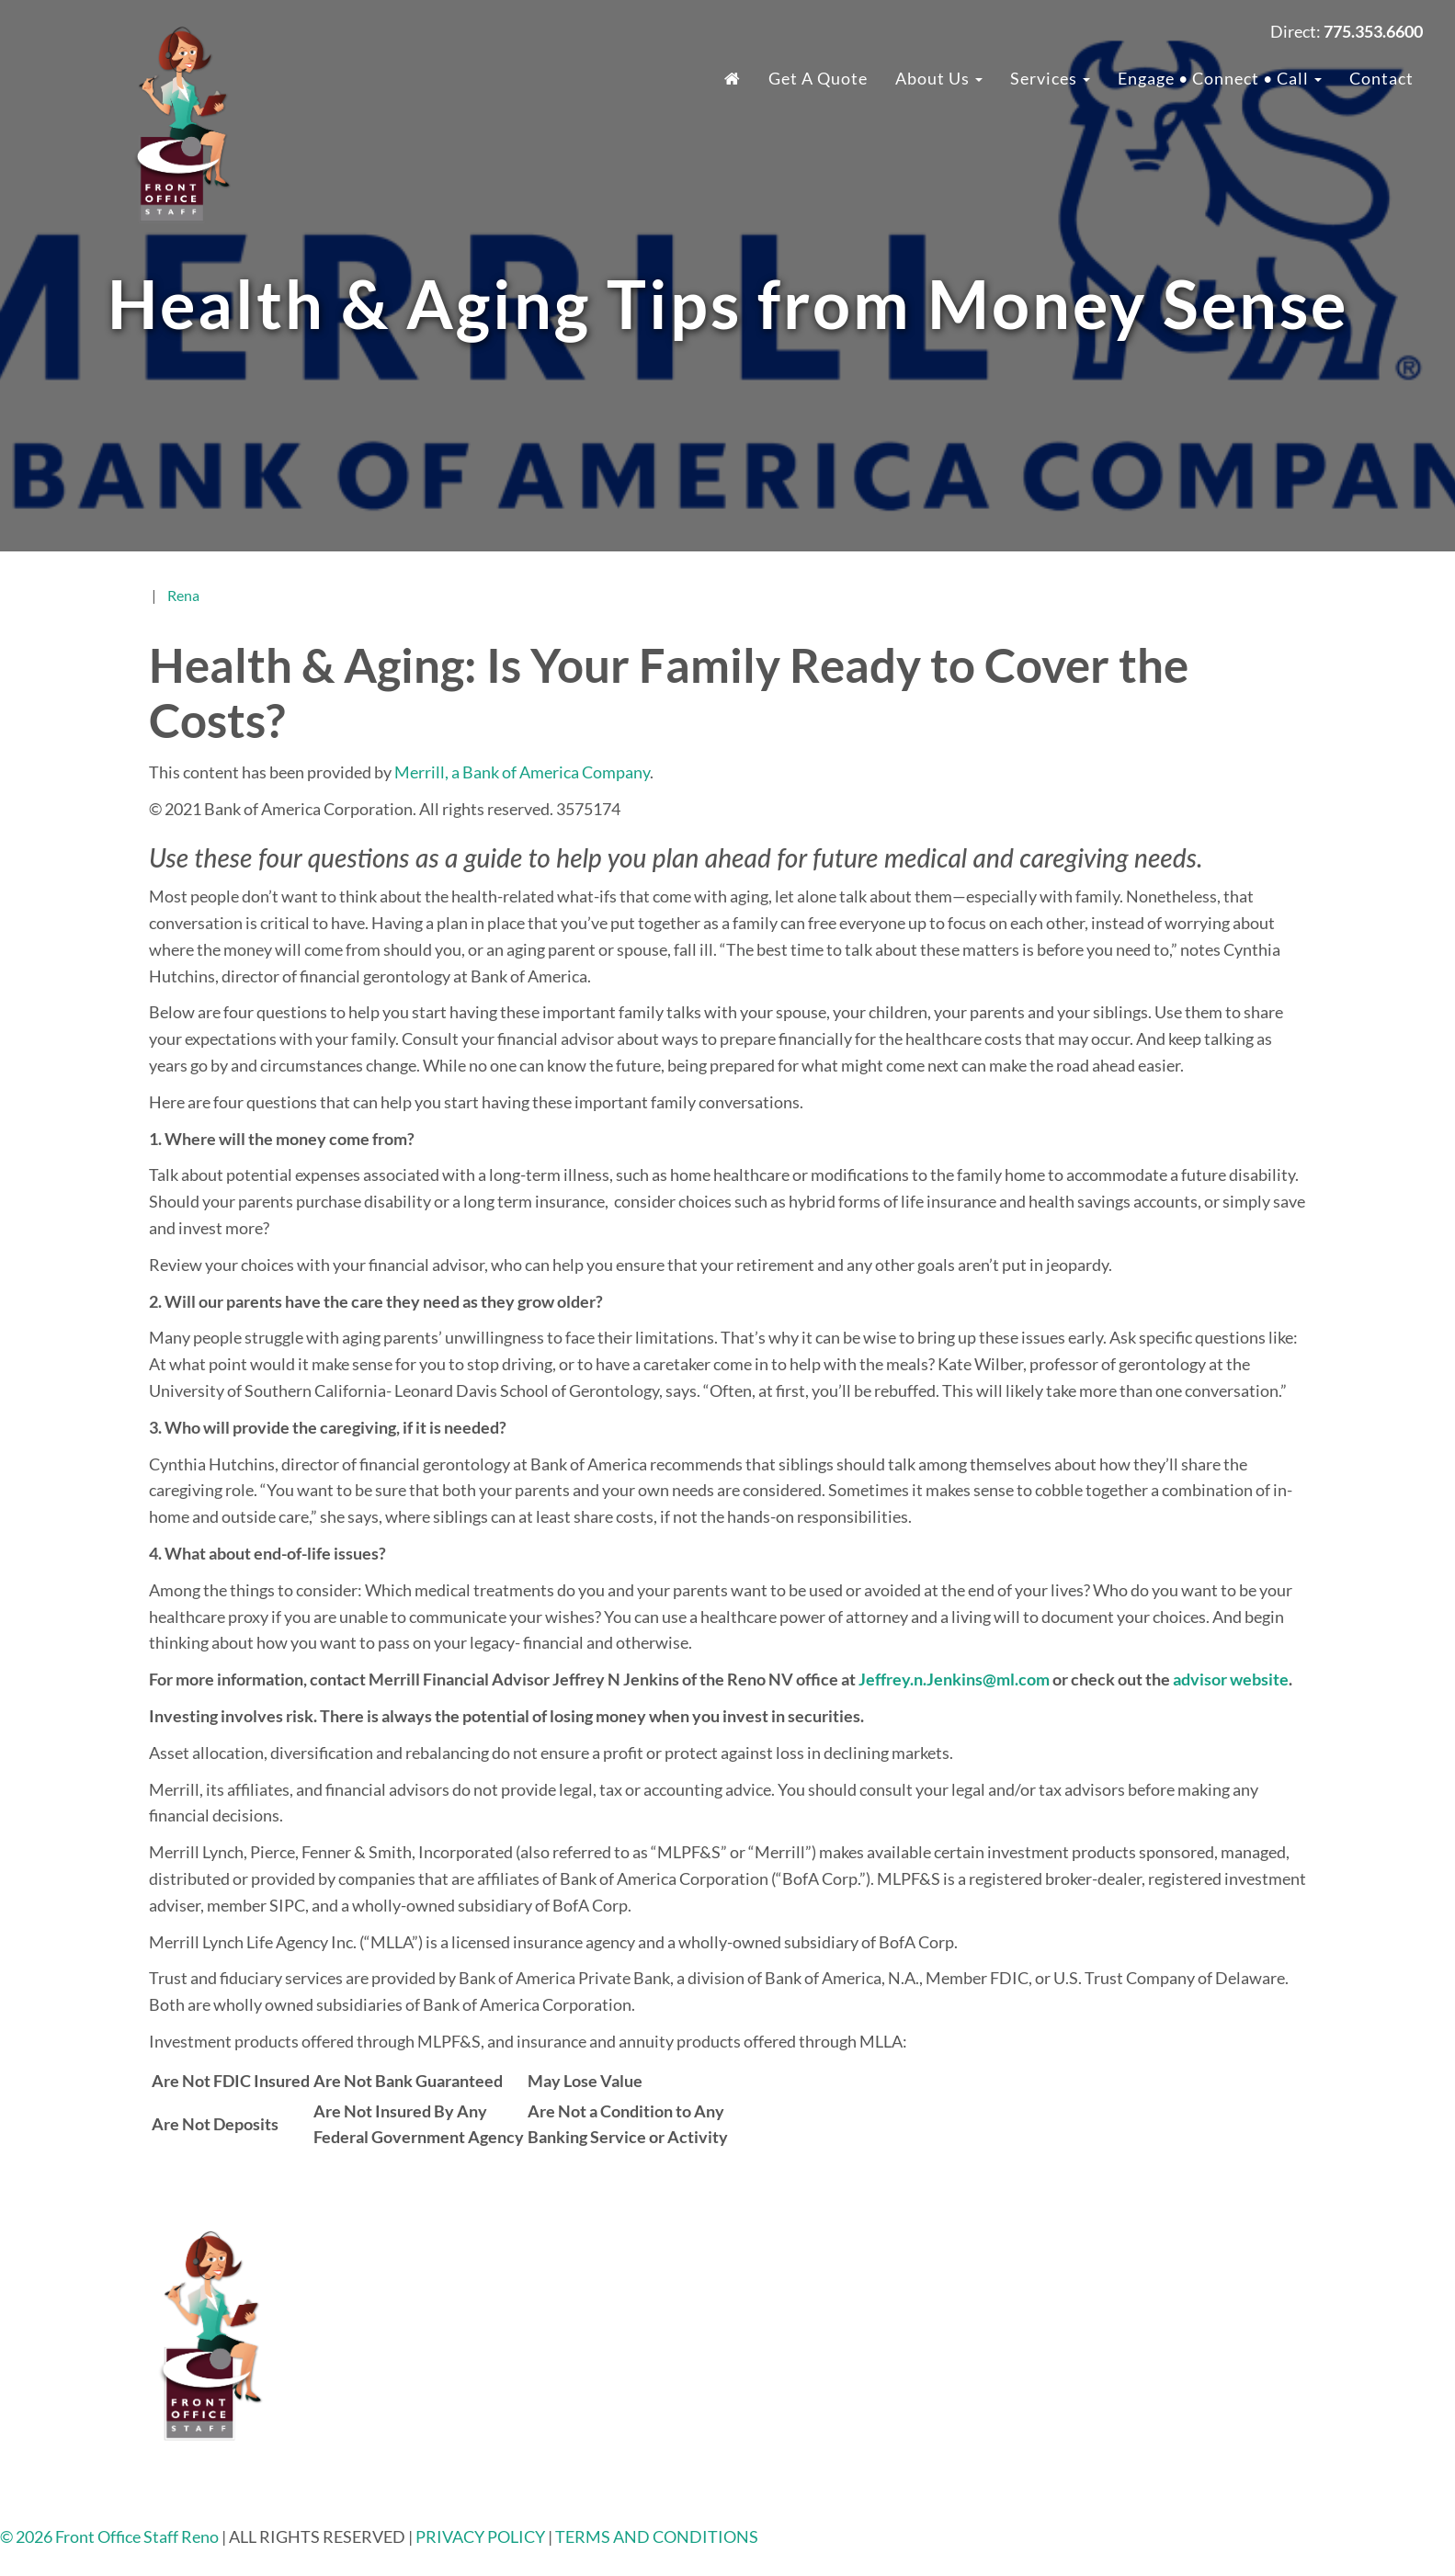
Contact (1381, 78)
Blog (1096, 2341)
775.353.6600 (579, 2262)
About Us (939, 78)
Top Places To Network (1161, 2473)
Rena (183, 595)
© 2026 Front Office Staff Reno (109, 2536)
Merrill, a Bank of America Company (522, 772)
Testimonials (1126, 2288)
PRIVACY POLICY (481, 2536)
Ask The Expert (1134, 2446)
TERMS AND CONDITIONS (656, 2536)
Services (1050, 78)
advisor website (1231, 1679)
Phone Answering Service (868, 2394)
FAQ (1096, 2262)
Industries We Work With (869, 2262)
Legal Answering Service (864, 2314)
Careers (1108, 2314)
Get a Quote (818, 78)
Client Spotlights (1140, 2421)
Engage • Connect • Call (1220, 78)
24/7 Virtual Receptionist (869, 2288)
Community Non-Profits (1167, 2394)
